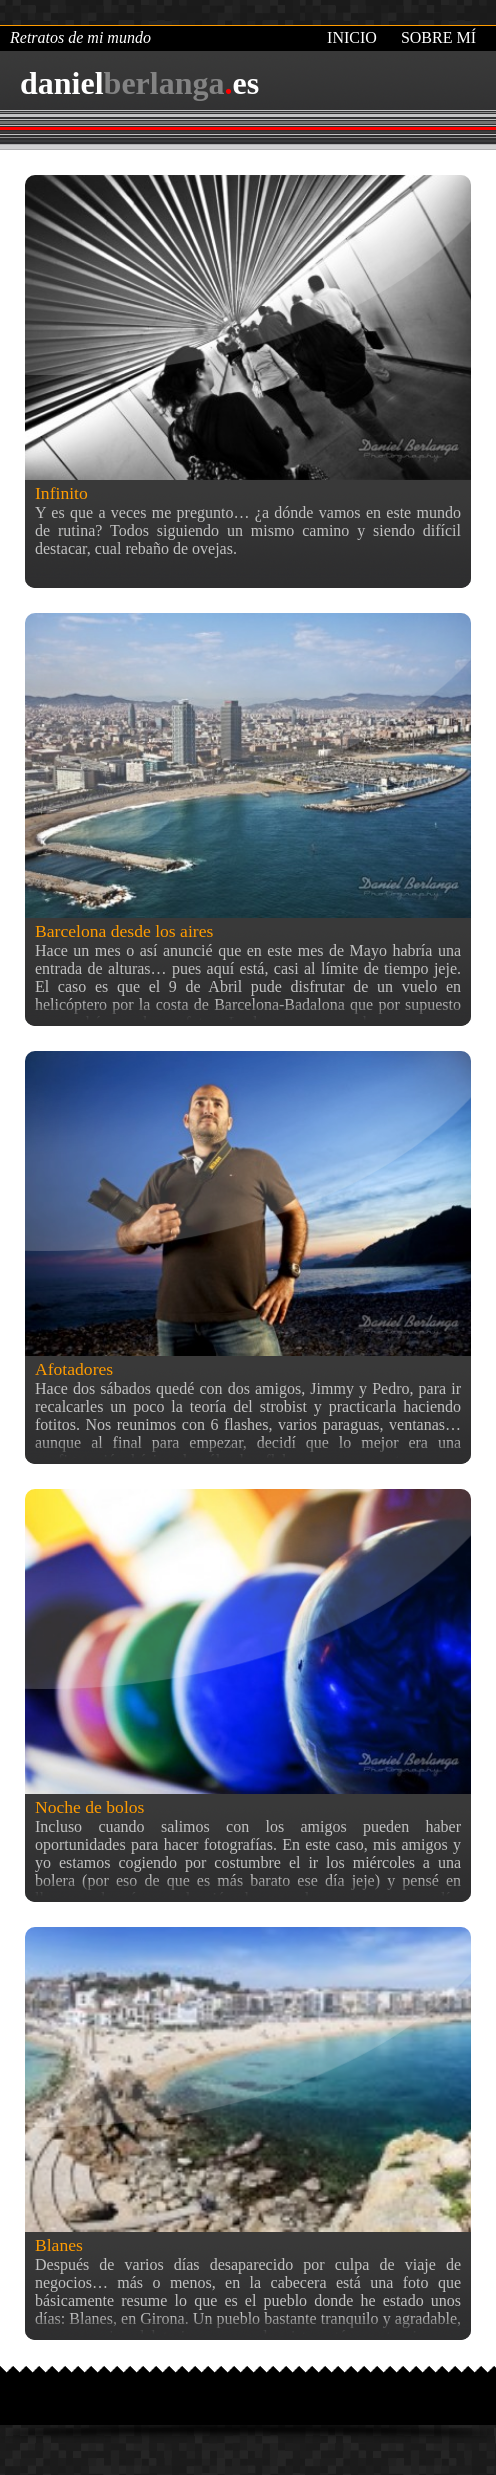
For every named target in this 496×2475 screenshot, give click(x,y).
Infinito (61, 493)
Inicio (352, 37)
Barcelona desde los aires (124, 931)
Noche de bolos (89, 1807)
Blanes (59, 2245)
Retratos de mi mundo (80, 37)
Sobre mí (438, 37)
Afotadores (74, 1369)
